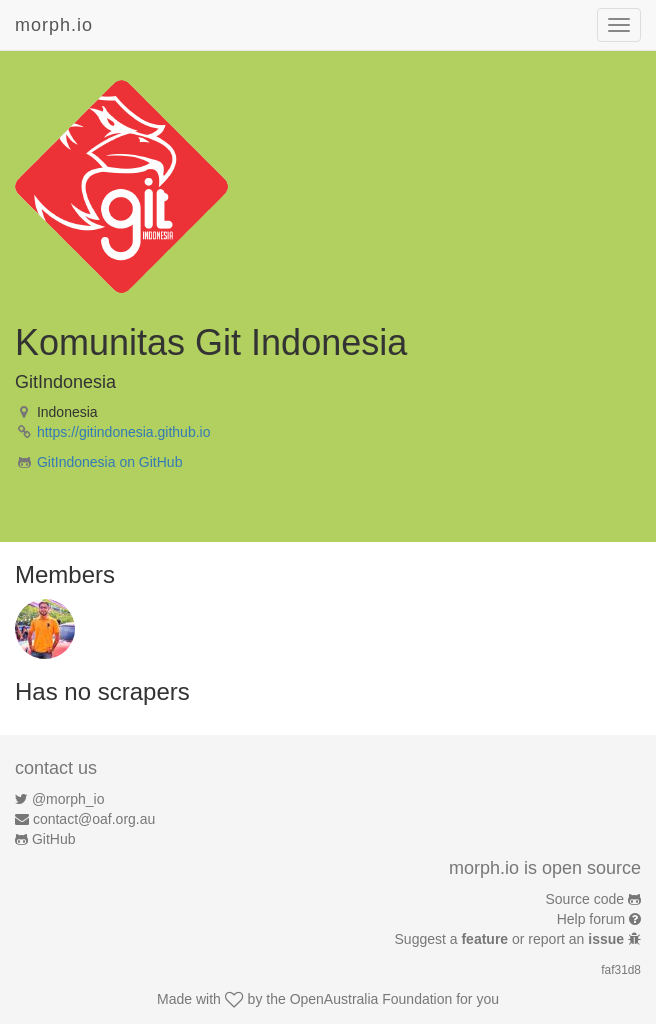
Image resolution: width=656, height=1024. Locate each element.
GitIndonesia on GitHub (110, 462)
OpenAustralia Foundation (371, 999)
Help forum (591, 919)
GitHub (54, 839)
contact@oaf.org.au (94, 819)
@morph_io (68, 799)
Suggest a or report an (511, 939)
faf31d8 (621, 970)
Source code (585, 899)
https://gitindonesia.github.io (124, 432)
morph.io (54, 25)
